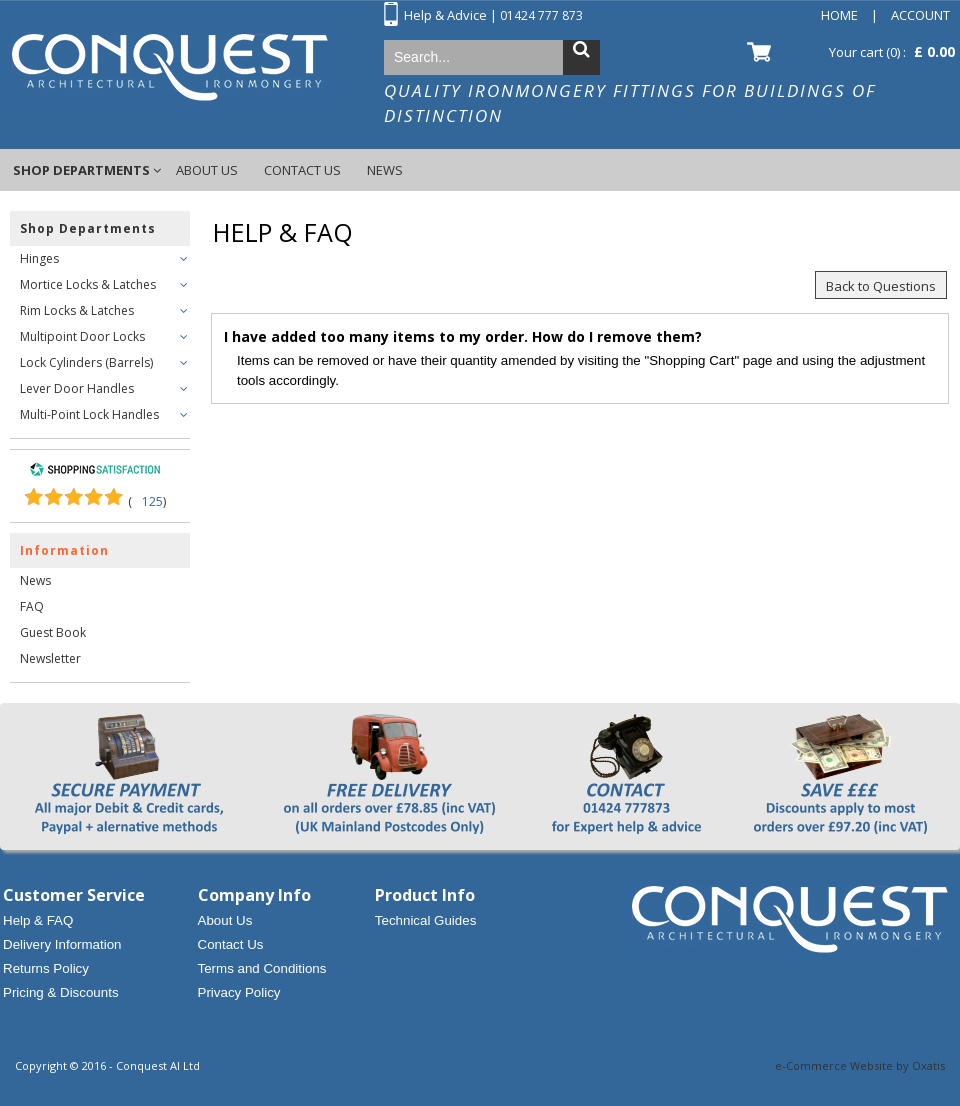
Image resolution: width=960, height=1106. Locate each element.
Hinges (39, 258)
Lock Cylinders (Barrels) (86, 362)
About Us (207, 170)
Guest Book (53, 632)
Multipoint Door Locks (82, 336)
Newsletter (50, 658)
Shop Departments (81, 170)
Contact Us (302, 170)
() (147, 501)
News (385, 170)
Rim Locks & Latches (77, 310)
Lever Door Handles (77, 388)
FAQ (32, 606)
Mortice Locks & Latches (88, 284)
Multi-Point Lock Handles (89, 414)
